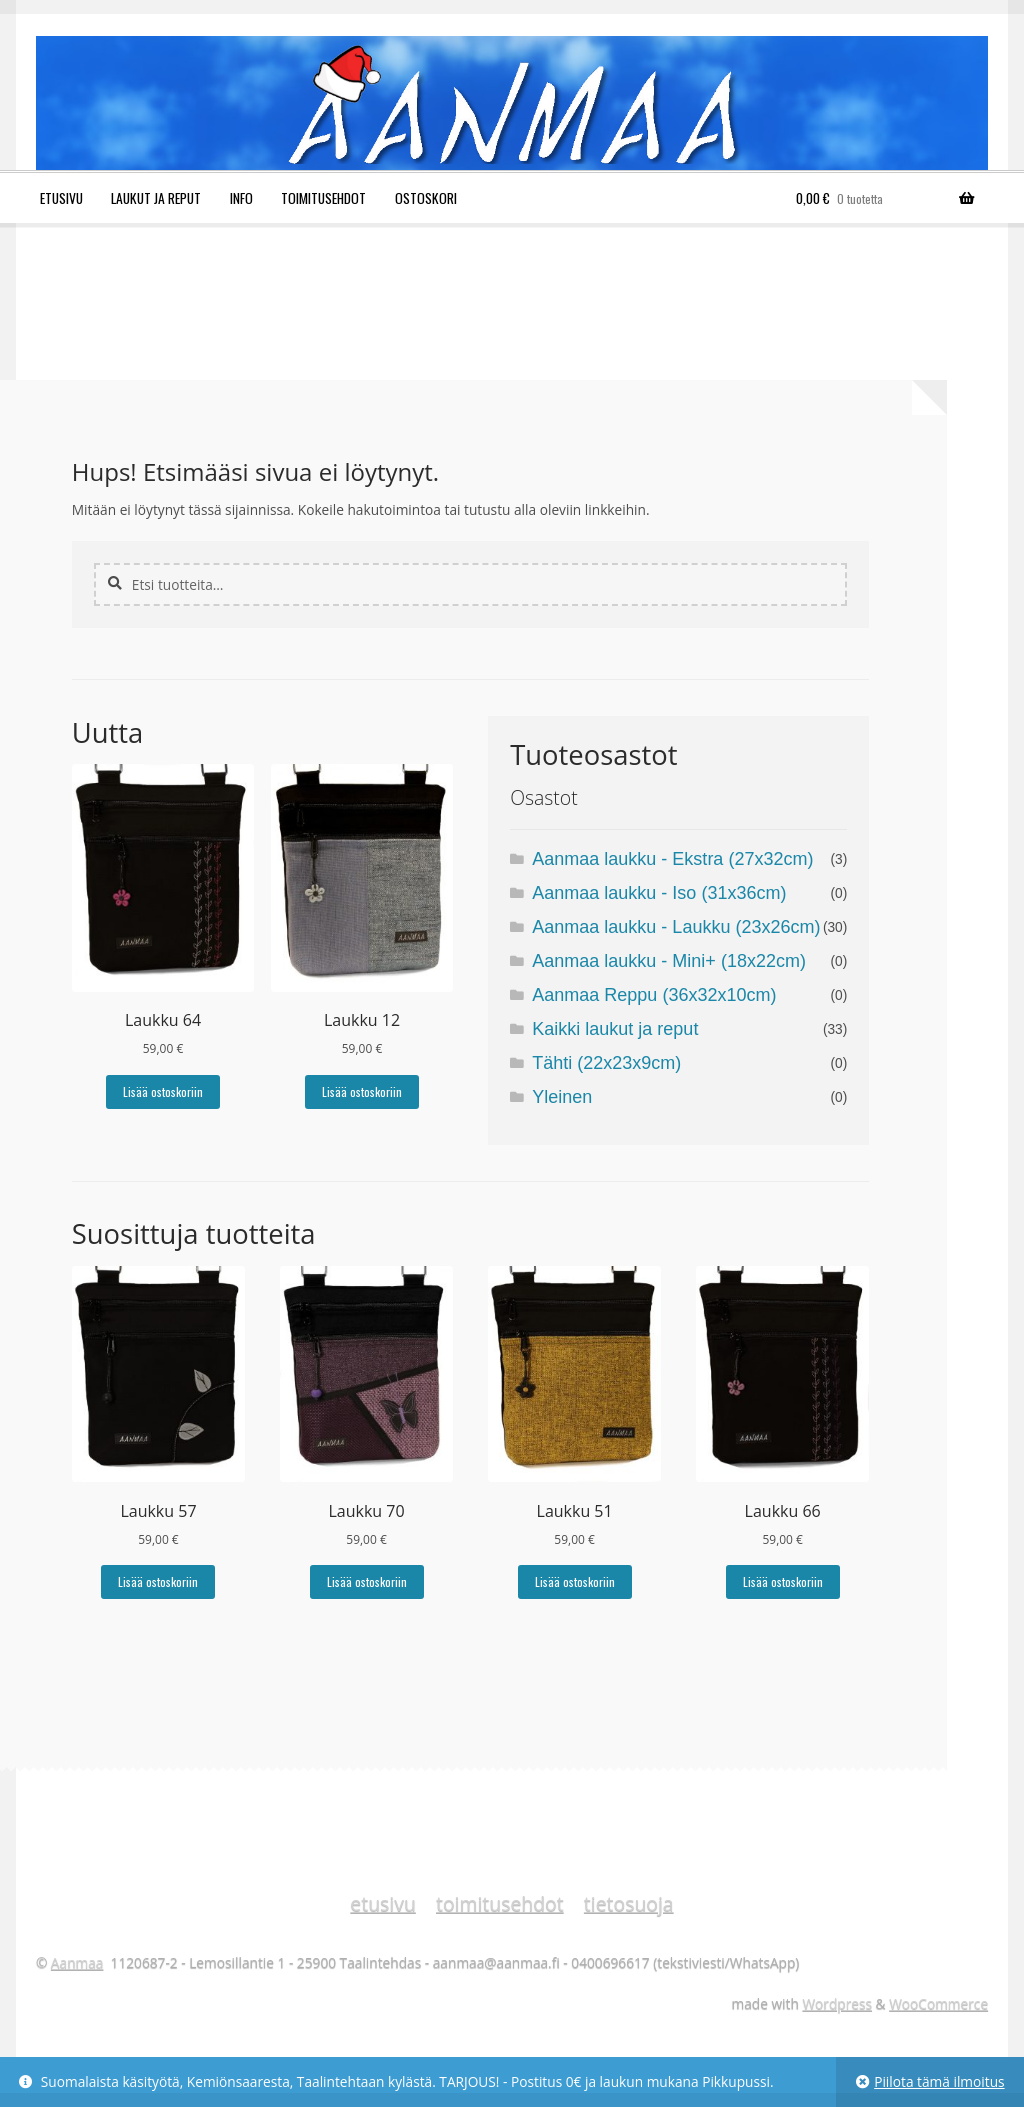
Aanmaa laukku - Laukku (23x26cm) (676, 927)
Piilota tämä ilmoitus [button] (939, 2081)
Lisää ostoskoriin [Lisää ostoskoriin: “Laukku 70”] (367, 1581)
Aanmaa (77, 1962)
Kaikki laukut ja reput (615, 1029)
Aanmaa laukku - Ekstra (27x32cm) (672, 859)
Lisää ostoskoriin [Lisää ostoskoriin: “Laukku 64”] (163, 1091)
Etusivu (61, 198)
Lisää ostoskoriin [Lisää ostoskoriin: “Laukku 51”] (575, 1581)
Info (241, 198)
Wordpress (837, 2003)
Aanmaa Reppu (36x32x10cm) (654, 995)
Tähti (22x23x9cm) (606, 1063)
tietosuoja (629, 1903)
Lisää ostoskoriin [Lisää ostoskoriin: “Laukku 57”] (158, 1581)
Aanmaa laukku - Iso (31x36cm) (659, 893)
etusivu (382, 1903)
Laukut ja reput (156, 198)
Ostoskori (426, 198)
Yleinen (562, 1097)
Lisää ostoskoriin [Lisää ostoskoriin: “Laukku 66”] (783, 1581)
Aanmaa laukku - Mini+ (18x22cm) (669, 961)
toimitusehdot (500, 1903)
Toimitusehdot (323, 198)
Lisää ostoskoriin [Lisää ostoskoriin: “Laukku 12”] (362, 1091)
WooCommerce (938, 2003)
